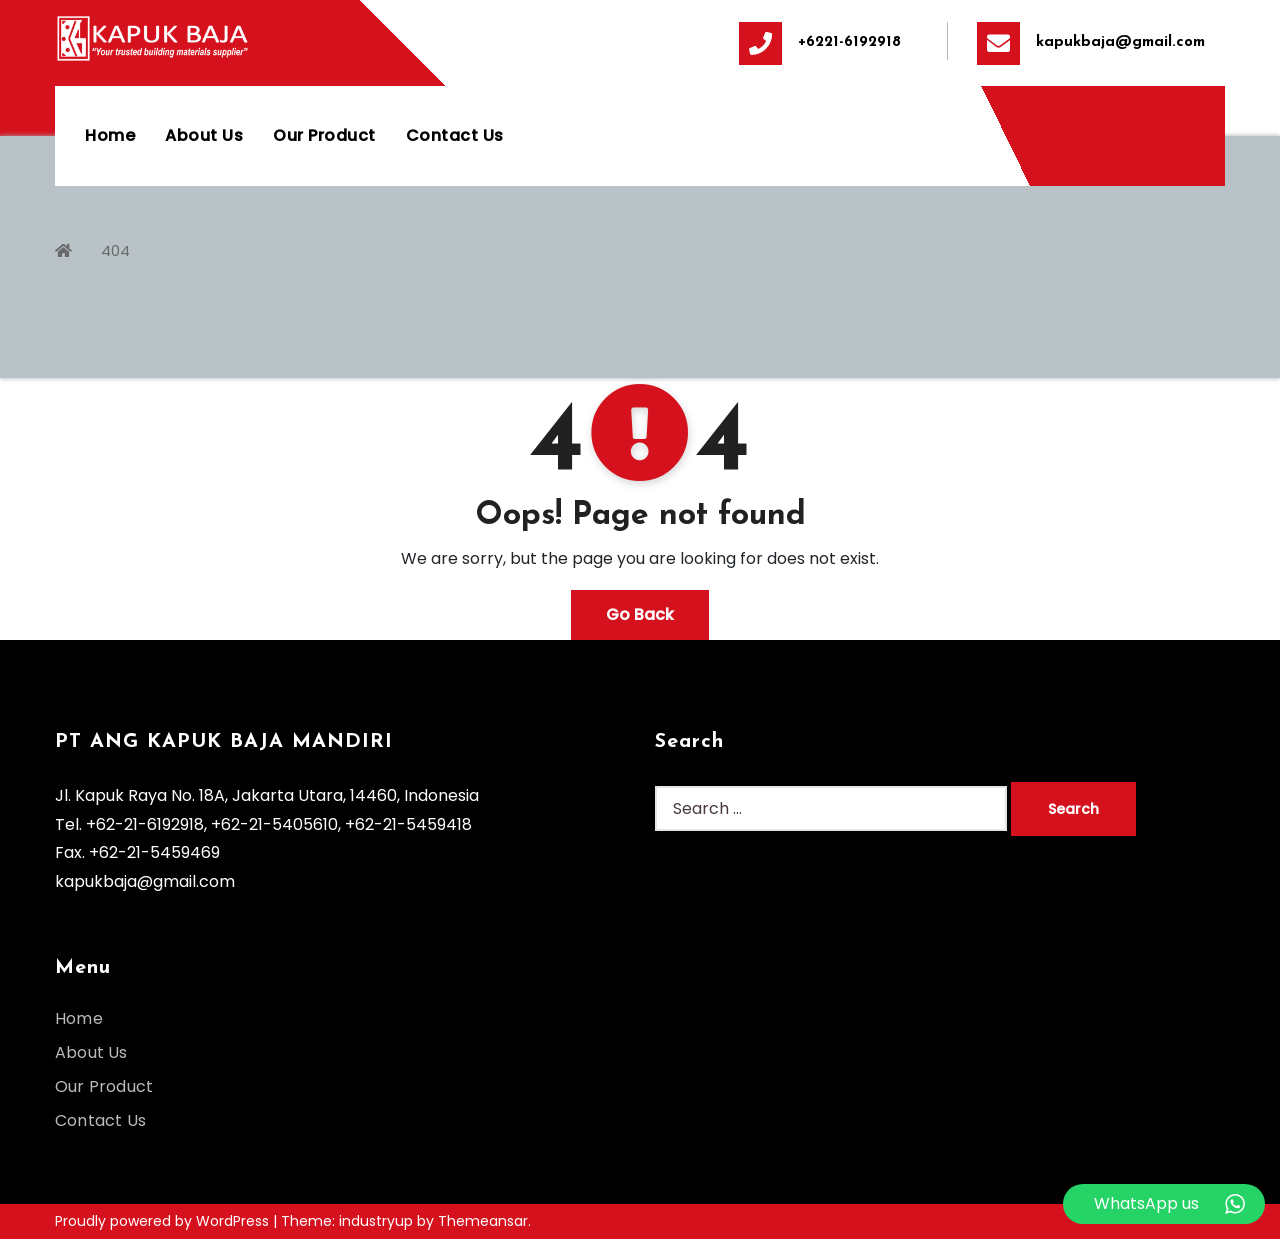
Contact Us (455, 135)
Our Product (324, 135)
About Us (204, 135)
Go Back (640, 614)
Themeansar (483, 1221)
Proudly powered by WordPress (164, 1221)
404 (115, 250)
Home (110, 135)
